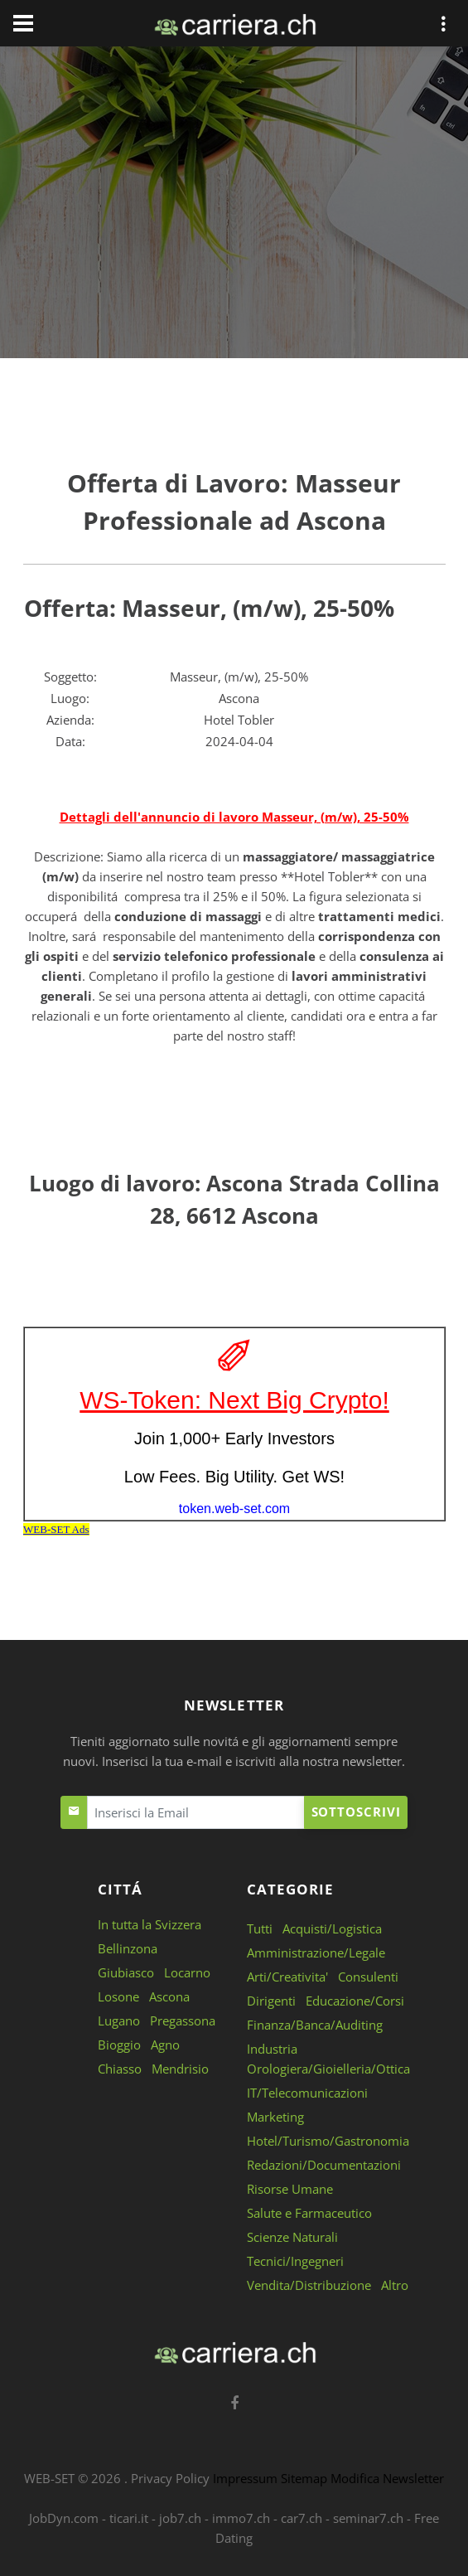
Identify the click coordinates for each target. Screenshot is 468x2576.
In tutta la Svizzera (149, 1924)
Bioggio (119, 2044)
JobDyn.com (64, 2518)
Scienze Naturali (292, 2237)
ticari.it (128, 2518)
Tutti (260, 1928)
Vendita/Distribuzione (309, 2285)
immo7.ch (241, 2518)
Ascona (169, 1996)
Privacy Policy (170, 2478)
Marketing (275, 2116)
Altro (394, 2285)
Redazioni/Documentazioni (324, 2164)
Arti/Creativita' (287, 1976)
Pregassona (182, 2020)
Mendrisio (180, 2068)
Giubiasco (126, 1972)
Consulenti (368, 1976)
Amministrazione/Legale (316, 1952)
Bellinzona (127, 1948)
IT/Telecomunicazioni (307, 2092)
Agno (165, 2044)
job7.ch (180, 2518)
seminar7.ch (368, 2518)
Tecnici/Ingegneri (295, 2261)
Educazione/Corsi (355, 2000)
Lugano (119, 2020)
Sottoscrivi (356, 1811)
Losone (118, 1996)
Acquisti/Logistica (332, 1928)
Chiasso (120, 2068)
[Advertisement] (234, 206)
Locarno (187, 1972)
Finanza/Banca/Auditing (315, 2024)
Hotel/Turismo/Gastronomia (328, 2140)
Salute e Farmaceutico (309, 2213)
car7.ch (301, 2518)
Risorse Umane (290, 2189)
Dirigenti (271, 2000)
